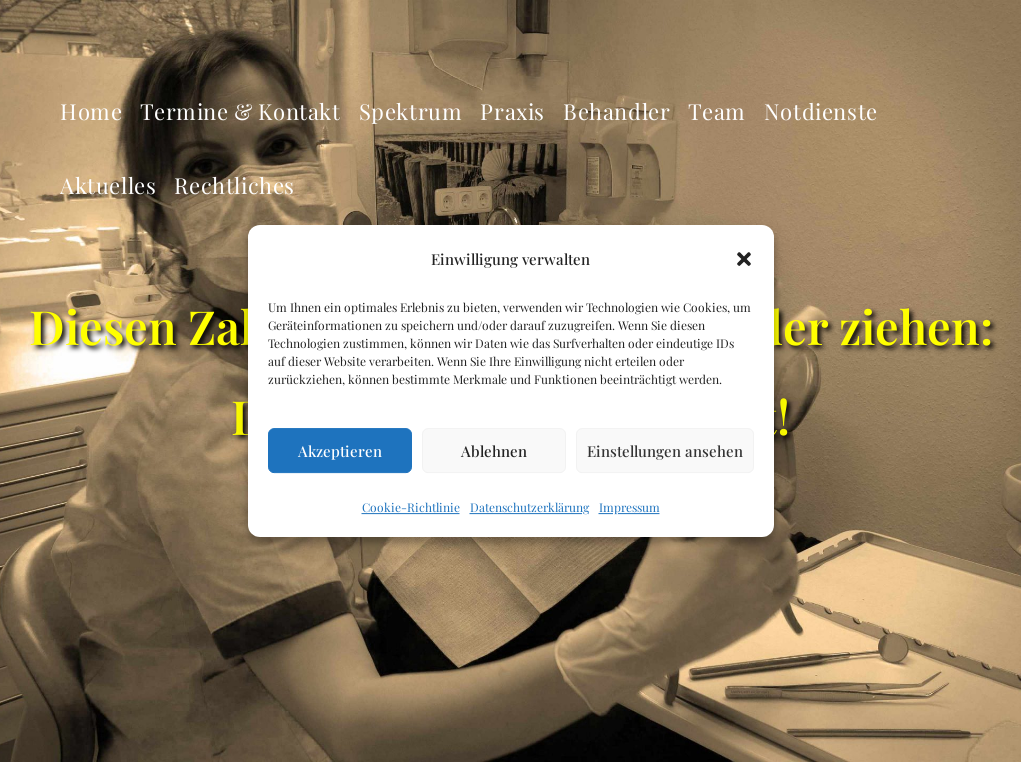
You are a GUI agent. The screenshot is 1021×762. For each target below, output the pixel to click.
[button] (744, 259)
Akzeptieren (340, 451)
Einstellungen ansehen (665, 451)
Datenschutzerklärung (529, 508)
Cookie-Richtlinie (411, 508)
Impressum (629, 508)
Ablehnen (494, 451)
